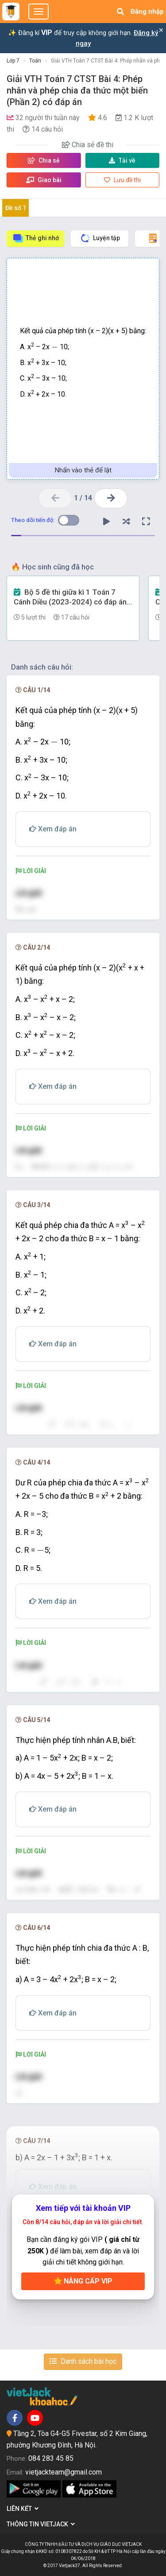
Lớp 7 (13, 61)
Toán (35, 61)
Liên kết (23, 2508)
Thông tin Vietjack (41, 2524)
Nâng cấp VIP (83, 2281)
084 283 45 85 (50, 2458)
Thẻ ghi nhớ (35, 238)
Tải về (122, 160)
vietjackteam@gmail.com (63, 2472)
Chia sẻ (44, 160)
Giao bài (44, 179)
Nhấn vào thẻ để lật (83, 470)
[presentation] (54, 347)
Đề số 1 (15, 207)
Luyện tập (100, 238)
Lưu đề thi (122, 179)
